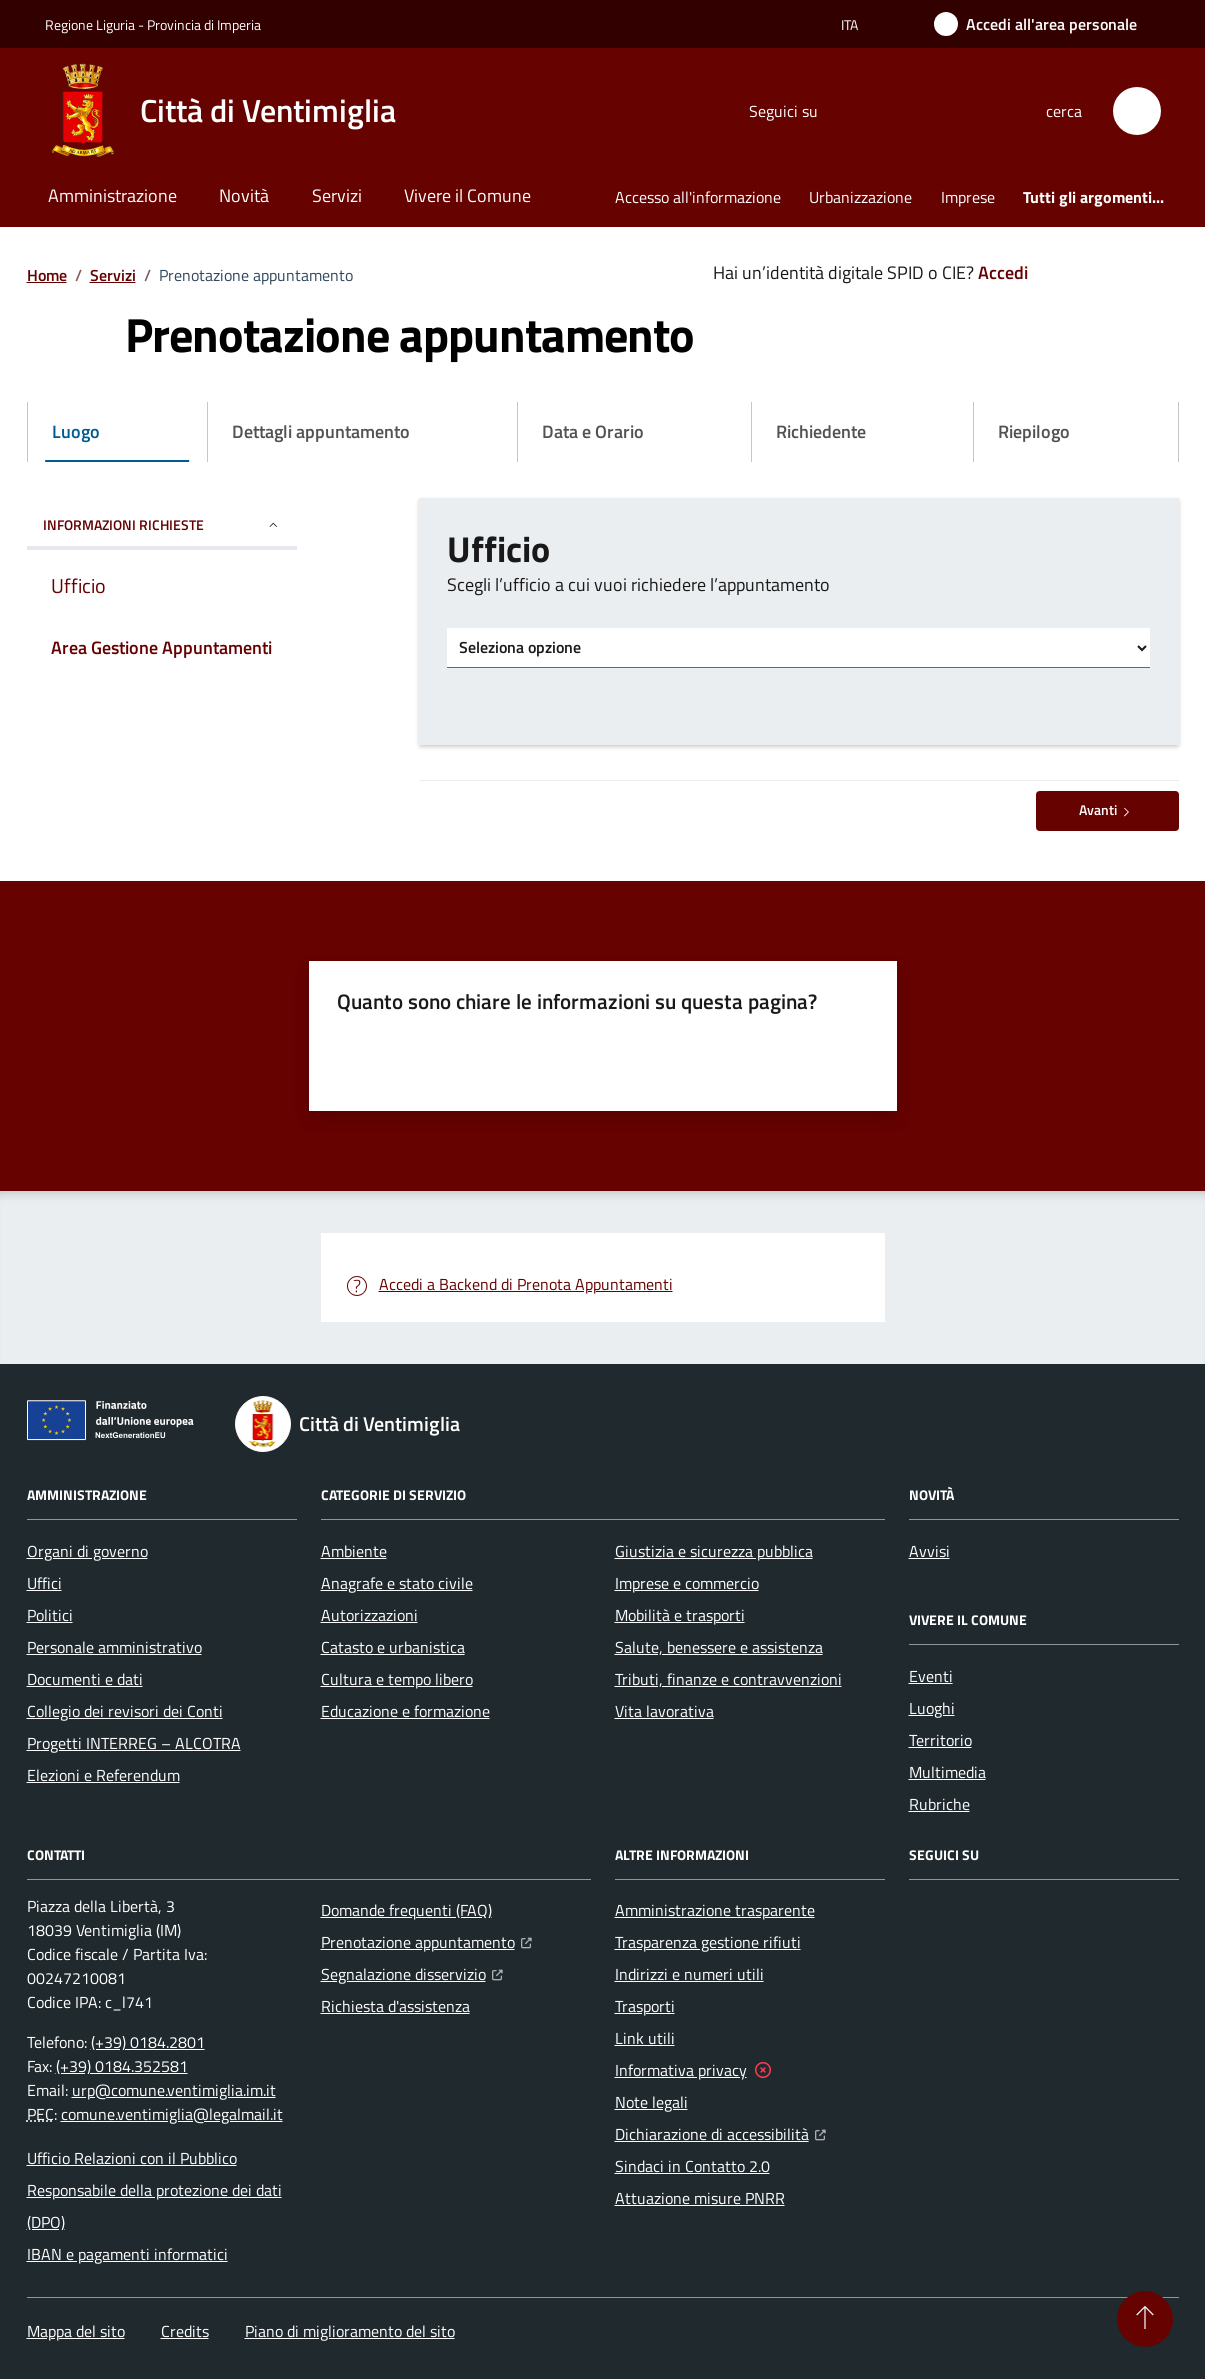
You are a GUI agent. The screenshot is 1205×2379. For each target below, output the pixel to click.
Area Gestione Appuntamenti (161, 647)
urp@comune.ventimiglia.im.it (174, 2090)
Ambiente (354, 1551)
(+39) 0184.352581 (122, 2066)
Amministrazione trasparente (715, 1910)
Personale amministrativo (114, 1647)
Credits (185, 2331)
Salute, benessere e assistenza (719, 1647)
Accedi (1003, 272)
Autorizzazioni (369, 1615)
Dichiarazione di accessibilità (720, 2132)
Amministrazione (112, 195)
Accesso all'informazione (698, 197)
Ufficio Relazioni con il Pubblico (132, 2158)
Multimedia (947, 1772)
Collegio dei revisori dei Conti (125, 1711)
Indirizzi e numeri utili (689, 1974)
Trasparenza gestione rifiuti (708, 1942)
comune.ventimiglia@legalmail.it (172, 2114)
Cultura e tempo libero (397, 1679)
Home (47, 275)
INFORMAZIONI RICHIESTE (162, 524)
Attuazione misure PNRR (700, 2198)
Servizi (337, 195)
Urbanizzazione (860, 197)
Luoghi (932, 1708)
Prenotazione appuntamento (426, 1940)
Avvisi (929, 1551)
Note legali (651, 2102)
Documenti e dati (85, 1679)
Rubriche (939, 1804)
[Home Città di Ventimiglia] (220, 111)
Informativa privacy (681, 2070)
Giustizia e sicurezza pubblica (714, 1551)
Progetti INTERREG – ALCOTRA (134, 1743)
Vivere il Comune (467, 195)
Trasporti (645, 2006)
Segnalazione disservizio (412, 1972)
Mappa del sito (76, 2331)
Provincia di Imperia (204, 24)
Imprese (968, 197)
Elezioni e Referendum (103, 1775)
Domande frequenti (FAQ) (406, 1910)
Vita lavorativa (664, 1711)
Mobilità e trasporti (680, 1615)
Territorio (940, 1740)
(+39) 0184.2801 (148, 2042)
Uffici (44, 1583)
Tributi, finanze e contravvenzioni (728, 1679)
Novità (244, 195)
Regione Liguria (90, 24)
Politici (50, 1615)
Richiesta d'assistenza (395, 2006)
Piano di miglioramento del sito (350, 2331)
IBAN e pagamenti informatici (127, 2254)
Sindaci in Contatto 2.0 (692, 2166)
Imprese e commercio (687, 1583)
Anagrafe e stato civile (397, 1583)
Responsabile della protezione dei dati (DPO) (154, 2206)
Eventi (931, 1676)
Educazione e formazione (405, 1711)
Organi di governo (87, 1551)
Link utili (645, 2038)
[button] (1137, 111)
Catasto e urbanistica (393, 1647)
